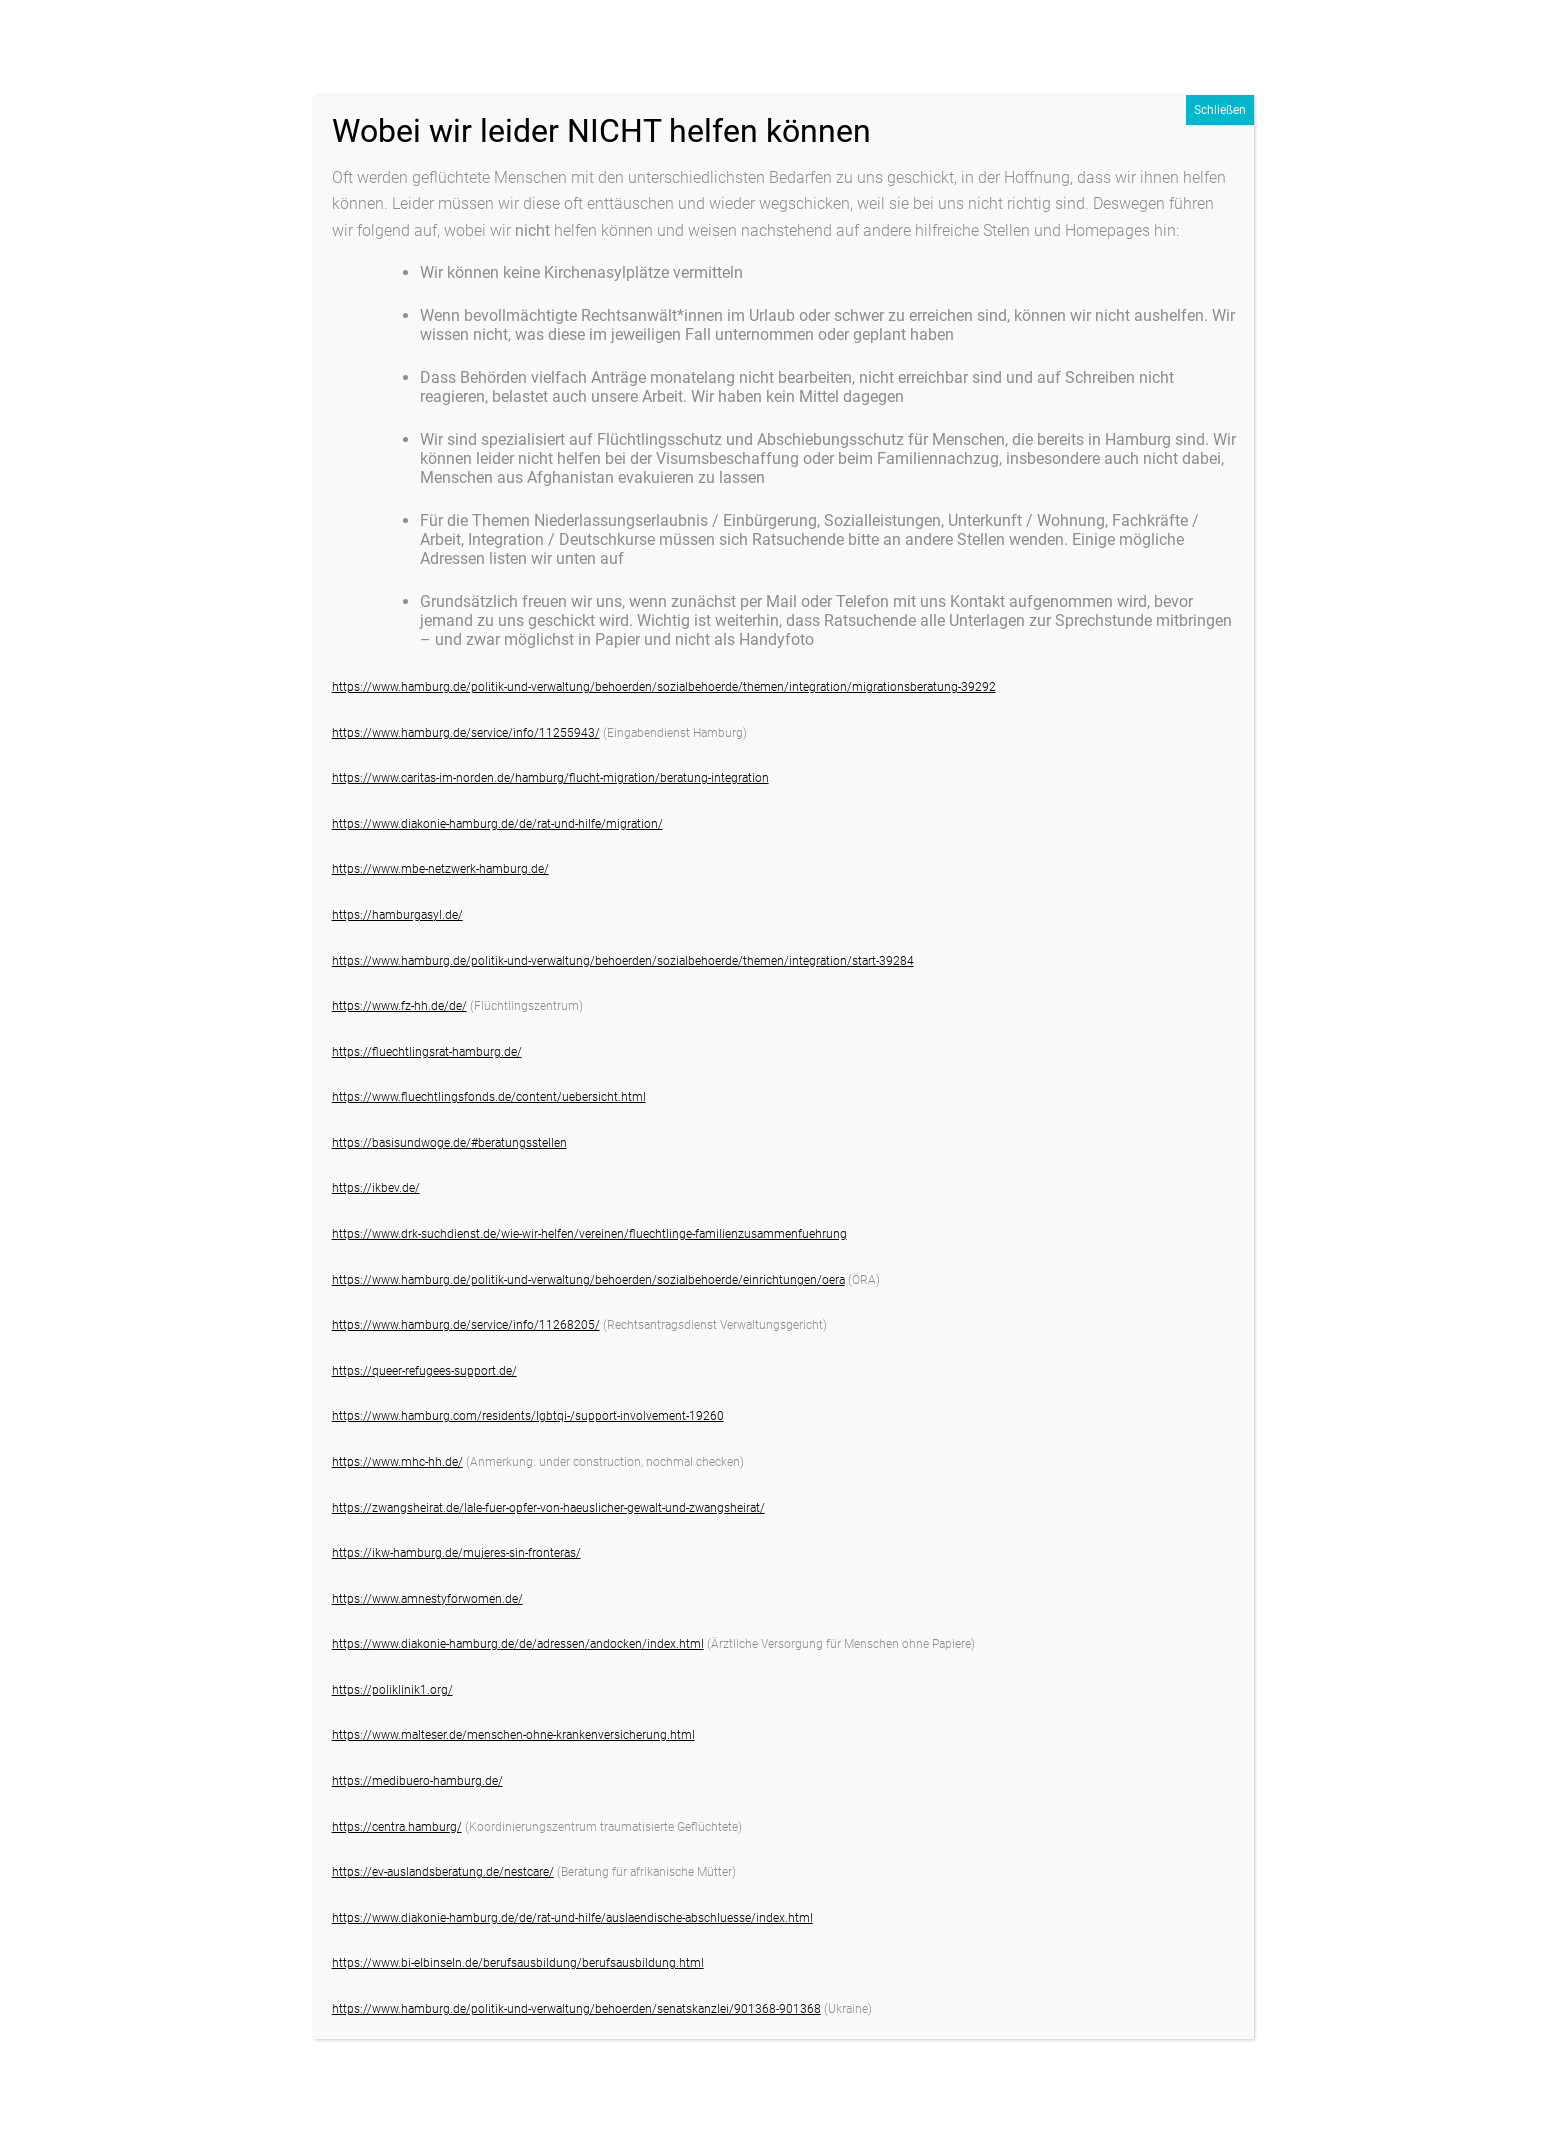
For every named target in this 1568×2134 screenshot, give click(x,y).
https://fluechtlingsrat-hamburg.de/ (427, 1052)
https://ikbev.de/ (376, 1188)
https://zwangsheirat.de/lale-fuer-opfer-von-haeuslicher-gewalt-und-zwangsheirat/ (548, 1508)
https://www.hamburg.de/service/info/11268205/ (466, 1325)
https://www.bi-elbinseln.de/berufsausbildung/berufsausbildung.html (518, 1963)
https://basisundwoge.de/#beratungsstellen (449, 1143)
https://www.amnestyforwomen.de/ (427, 1599)
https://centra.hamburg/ (397, 1827)
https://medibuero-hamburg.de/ (417, 1781)
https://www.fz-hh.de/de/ (399, 1006)
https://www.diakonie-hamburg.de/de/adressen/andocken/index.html (518, 1644)
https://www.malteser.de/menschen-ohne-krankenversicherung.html (513, 1735)
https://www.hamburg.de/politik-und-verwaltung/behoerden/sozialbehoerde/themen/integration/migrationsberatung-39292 (664, 687)
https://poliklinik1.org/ (392, 1690)
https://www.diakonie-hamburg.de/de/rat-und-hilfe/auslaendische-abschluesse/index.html (572, 1918)
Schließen (1220, 110)
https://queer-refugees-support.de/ (424, 1371)
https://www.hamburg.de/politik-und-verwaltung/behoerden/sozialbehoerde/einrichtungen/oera (588, 1280)
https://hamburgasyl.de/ (397, 915)
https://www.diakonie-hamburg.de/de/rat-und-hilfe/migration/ (497, 824)
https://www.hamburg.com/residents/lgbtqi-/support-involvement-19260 (528, 1416)
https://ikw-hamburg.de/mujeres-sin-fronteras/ (456, 1553)
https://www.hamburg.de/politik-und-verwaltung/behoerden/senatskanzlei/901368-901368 (576, 2009)
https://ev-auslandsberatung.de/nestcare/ (443, 1872)
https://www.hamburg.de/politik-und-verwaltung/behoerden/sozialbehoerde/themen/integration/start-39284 (623, 961)
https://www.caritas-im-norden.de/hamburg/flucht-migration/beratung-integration (550, 778)
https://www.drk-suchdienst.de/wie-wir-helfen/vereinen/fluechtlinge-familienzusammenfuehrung (589, 1234)
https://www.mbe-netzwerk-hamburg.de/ (440, 869)
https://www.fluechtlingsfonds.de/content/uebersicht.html (489, 1097)
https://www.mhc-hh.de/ (397, 1462)
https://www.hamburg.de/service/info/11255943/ (466, 733)
